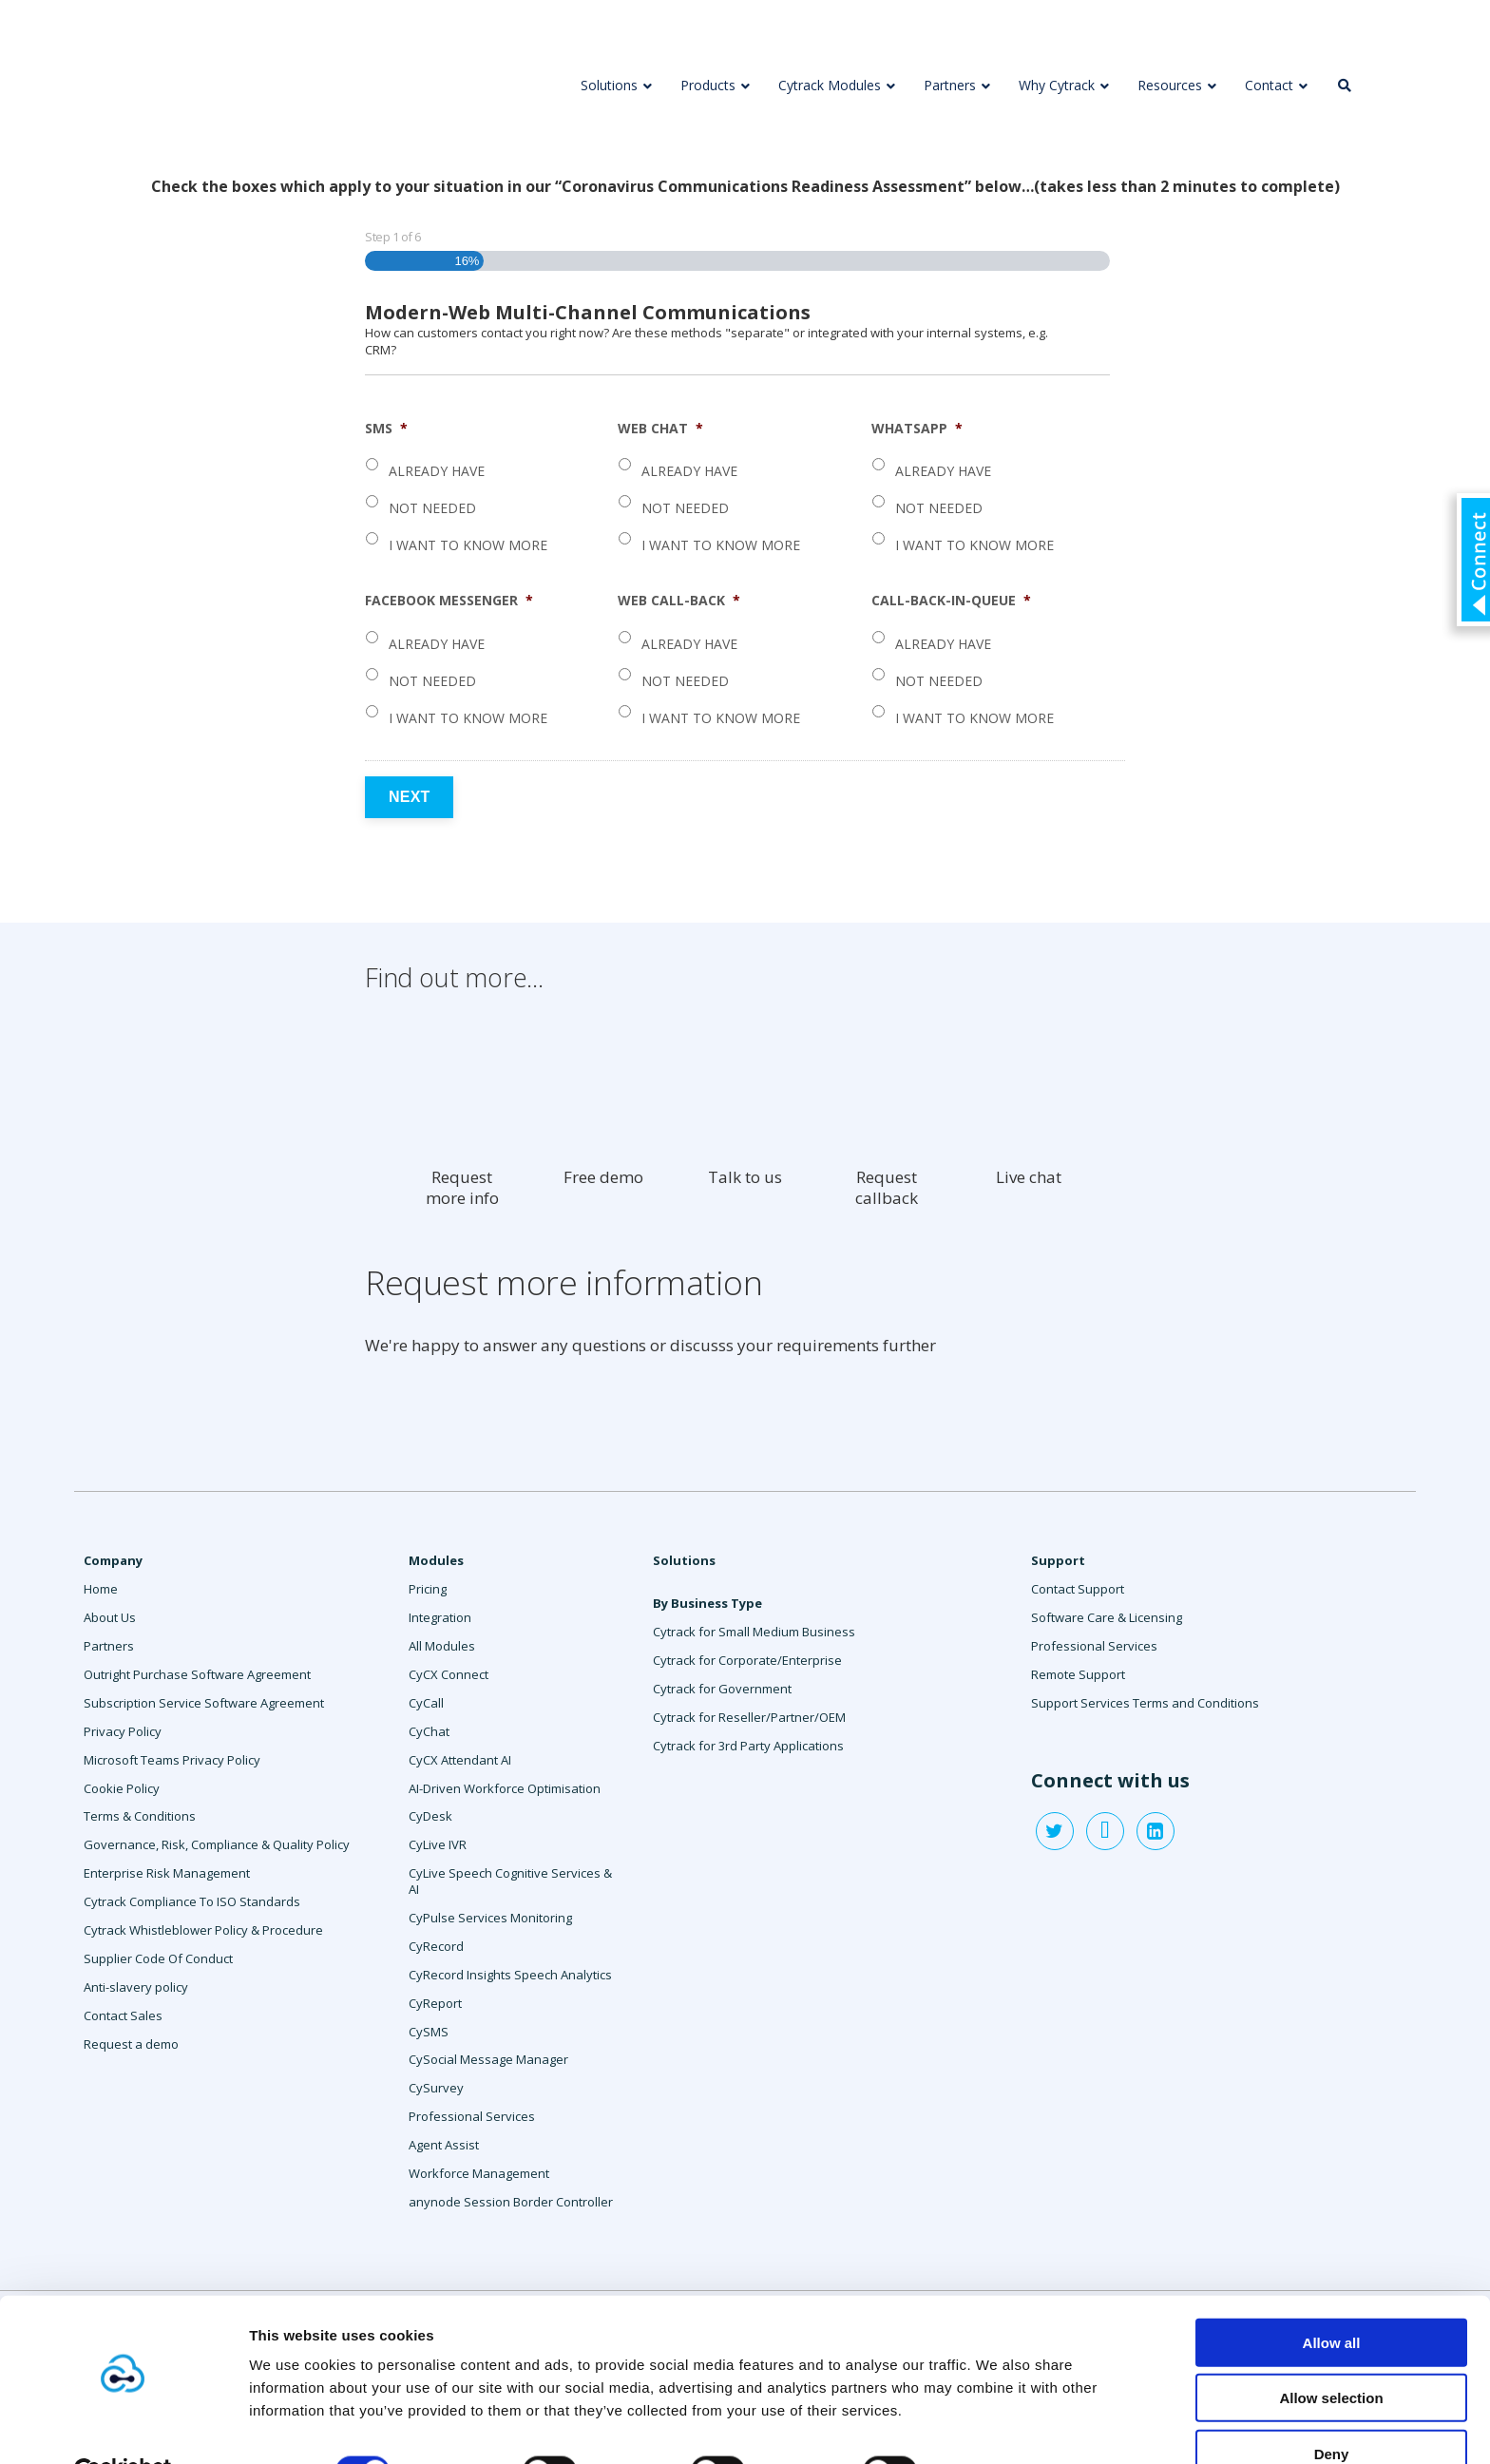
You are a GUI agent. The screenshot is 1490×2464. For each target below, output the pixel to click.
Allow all (1332, 2297)
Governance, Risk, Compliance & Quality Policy (217, 1844)
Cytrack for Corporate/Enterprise (747, 1660)
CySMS (429, 2031)
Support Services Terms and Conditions (1145, 1702)
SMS (386, 428)
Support (1058, 1560)
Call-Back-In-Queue (951, 600)
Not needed (432, 508)
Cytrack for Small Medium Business (754, 1631)
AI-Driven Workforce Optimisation (505, 1788)
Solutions (684, 1560)
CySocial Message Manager (488, 2059)
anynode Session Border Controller (511, 2201)
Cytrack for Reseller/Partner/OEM (749, 1717)
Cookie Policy (122, 1788)
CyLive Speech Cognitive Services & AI (510, 1881)
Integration (440, 1617)
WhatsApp (917, 428)
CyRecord (436, 1946)
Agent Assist (444, 2144)
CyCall (426, 1702)
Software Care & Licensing (1106, 1617)
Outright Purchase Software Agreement (197, 1674)
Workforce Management (479, 2173)
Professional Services (472, 2116)
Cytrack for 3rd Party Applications (748, 1745)
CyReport (435, 2003)
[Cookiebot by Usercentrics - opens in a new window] (123, 2427)
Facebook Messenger (449, 600)
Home (101, 1588)
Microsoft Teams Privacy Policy (172, 1759)
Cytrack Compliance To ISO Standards (192, 1901)
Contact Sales (123, 2015)
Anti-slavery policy (136, 1987)
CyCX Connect (448, 1674)
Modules (436, 1560)
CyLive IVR (438, 1844)
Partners (109, 1645)
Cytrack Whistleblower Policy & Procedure (203, 1930)
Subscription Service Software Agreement (204, 1702)
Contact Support (1077, 1588)
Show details (997, 2426)
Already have (437, 471)
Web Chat (660, 428)
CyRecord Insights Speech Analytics (510, 1974)
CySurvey (436, 2087)
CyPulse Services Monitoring (490, 1917)
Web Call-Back (679, 600)
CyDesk (430, 1815)
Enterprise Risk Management (167, 1872)
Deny (1331, 2408)
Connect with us (1110, 1780)
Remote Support (1078, 1674)
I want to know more (468, 545)
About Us (110, 1617)
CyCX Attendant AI (460, 1759)
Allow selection (1331, 2353)
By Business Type (707, 1603)
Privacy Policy (123, 1731)
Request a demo (131, 2044)
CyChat (429, 1731)
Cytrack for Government (722, 1688)
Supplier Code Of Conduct (158, 1958)
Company (113, 1560)
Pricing (428, 1588)
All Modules (442, 1645)
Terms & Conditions (140, 1815)
